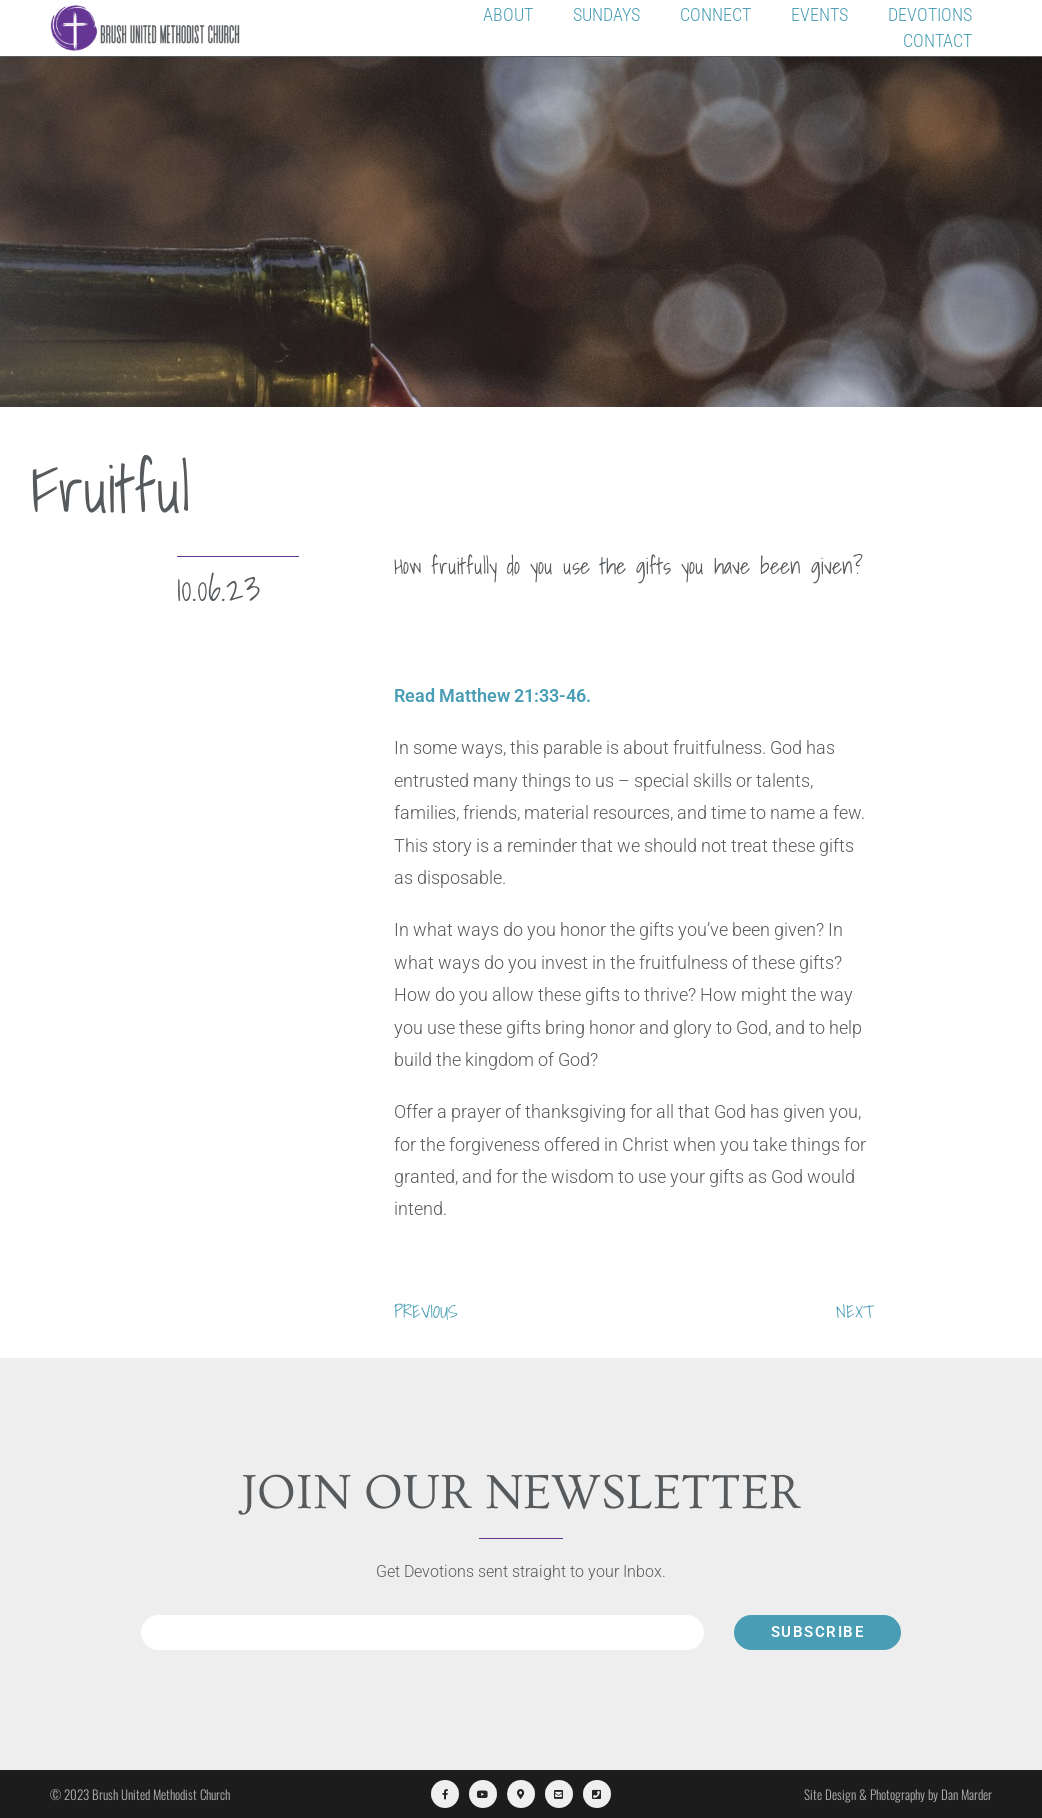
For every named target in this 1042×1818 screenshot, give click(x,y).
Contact (937, 40)
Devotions (930, 14)
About (508, 14)
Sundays (606, 14)
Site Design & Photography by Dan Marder (898, 1794)
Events (819, 14)
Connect (715, 14)
